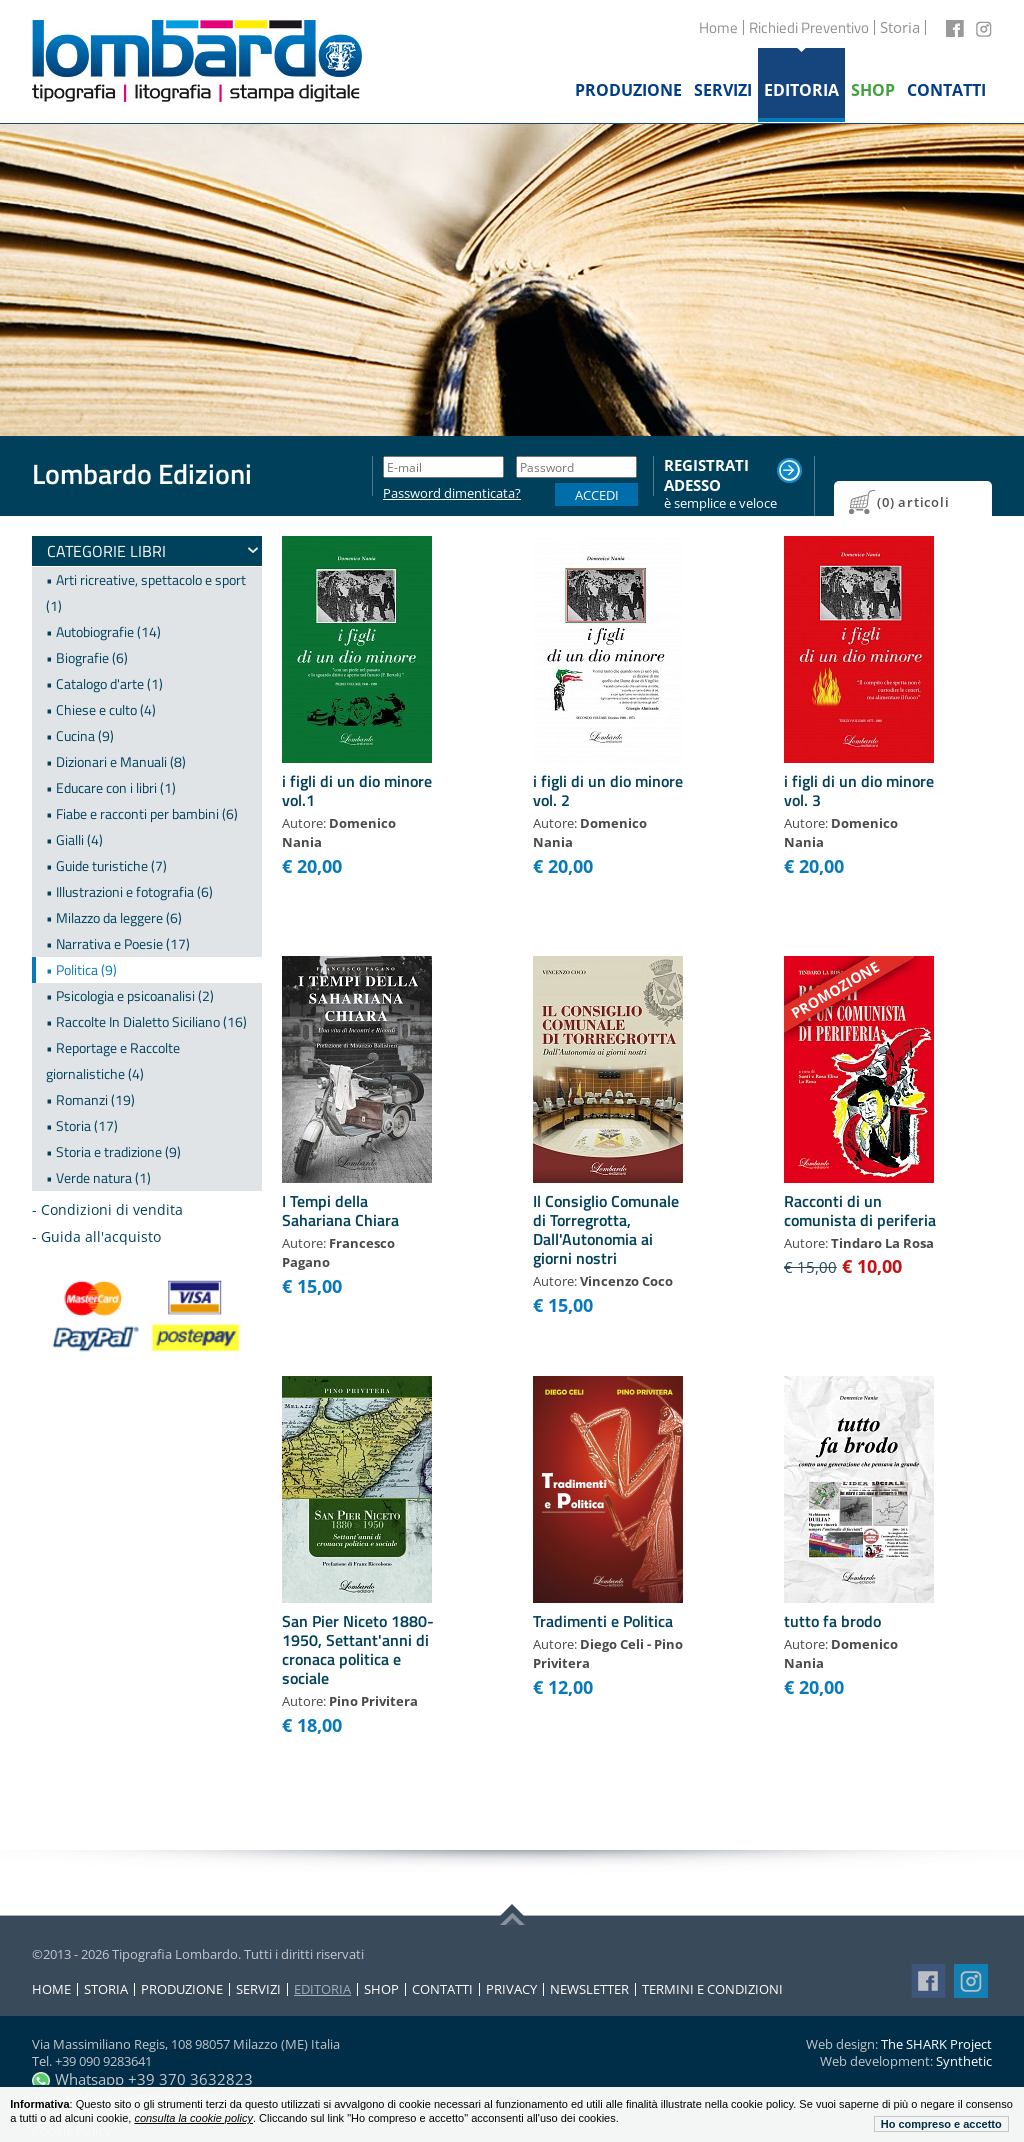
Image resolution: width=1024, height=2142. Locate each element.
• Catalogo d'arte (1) (104, 683)
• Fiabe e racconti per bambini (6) (142, 813)
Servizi (258, 1989)
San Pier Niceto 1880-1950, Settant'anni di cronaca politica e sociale (358, 1650)
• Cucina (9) (80, 735)
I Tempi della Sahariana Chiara (340, 1210)
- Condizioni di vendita (107, 1209)
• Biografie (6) (87, 657)
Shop (381, 1989)
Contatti (442, 1989)
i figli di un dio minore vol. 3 (859, 790)
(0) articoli (913, 502)
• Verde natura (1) (98, 1177)
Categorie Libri (106, 551)
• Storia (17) (82, 1125)
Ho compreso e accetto (941, 2124)
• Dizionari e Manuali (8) (116, 761)
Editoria (322, 1989)
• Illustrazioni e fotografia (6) (129, 891)
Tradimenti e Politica (603, 1621)
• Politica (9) (81, 969)
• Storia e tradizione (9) (113, 1151)
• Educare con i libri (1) (111, 787)
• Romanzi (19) (90, 1099)
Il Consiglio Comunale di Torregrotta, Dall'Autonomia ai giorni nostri (606, 1230)
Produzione (182, 1989)
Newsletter (589, 1989)
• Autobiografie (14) (103, 631)
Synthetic (964, 2061)
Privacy (511, 1989)
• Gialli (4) (74, 839)
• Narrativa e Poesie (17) (118, 943)
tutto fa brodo (832, 1621)
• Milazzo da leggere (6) (114, 917)
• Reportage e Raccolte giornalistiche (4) (113, 1060)
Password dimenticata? (443, 493)
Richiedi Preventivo (809, 27)
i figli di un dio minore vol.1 (357, 790)
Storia (106, 1989)
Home (718, 27)
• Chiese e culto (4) (101, 709)
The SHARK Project (936, 2044)
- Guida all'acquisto (96, 1236)
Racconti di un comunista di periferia (860, 1210)
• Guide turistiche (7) (106, 865)
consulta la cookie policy (193, 2118)
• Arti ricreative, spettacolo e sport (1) (146, 592)
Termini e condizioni (712, 1989)
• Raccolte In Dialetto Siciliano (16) (146, 1021)
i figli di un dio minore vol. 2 (608, 790)
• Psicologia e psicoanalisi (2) (130, 995)
